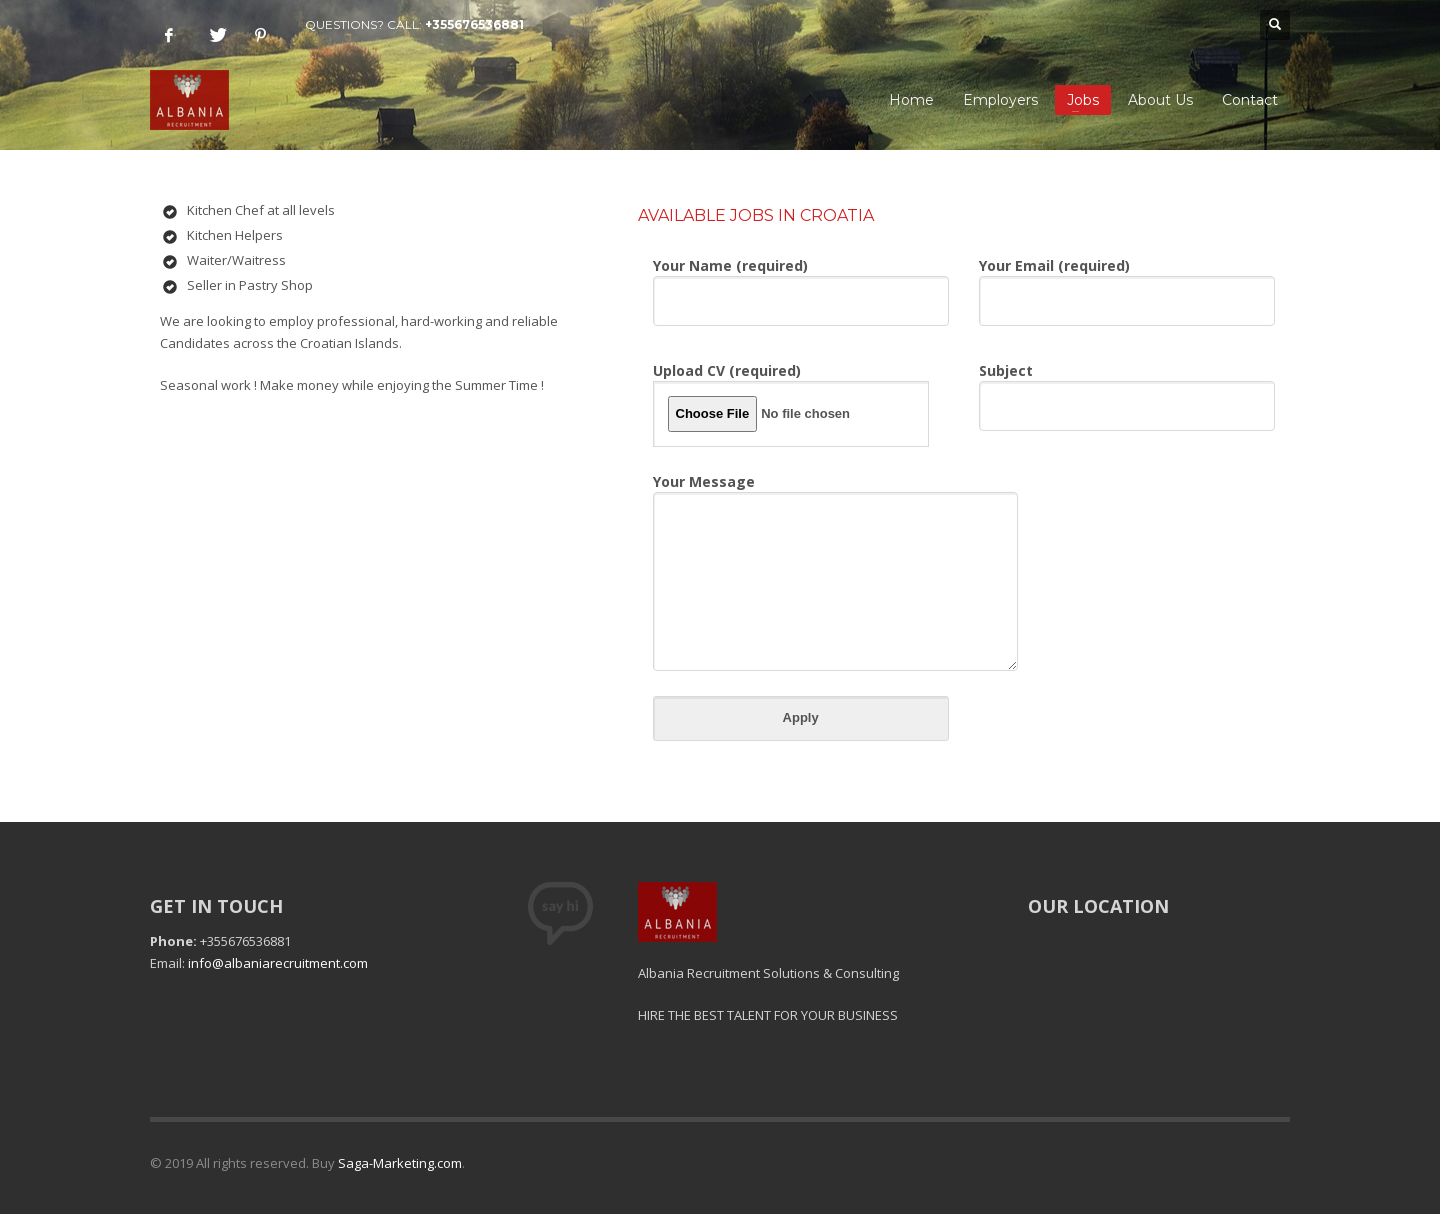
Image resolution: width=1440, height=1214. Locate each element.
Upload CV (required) (791, 404)
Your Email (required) (1127, 285)
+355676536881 (474, 24)
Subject (1127, 390)
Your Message (835, 530)
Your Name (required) (801, 285)
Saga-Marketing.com (400, 1163)
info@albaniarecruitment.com (278, 963)
